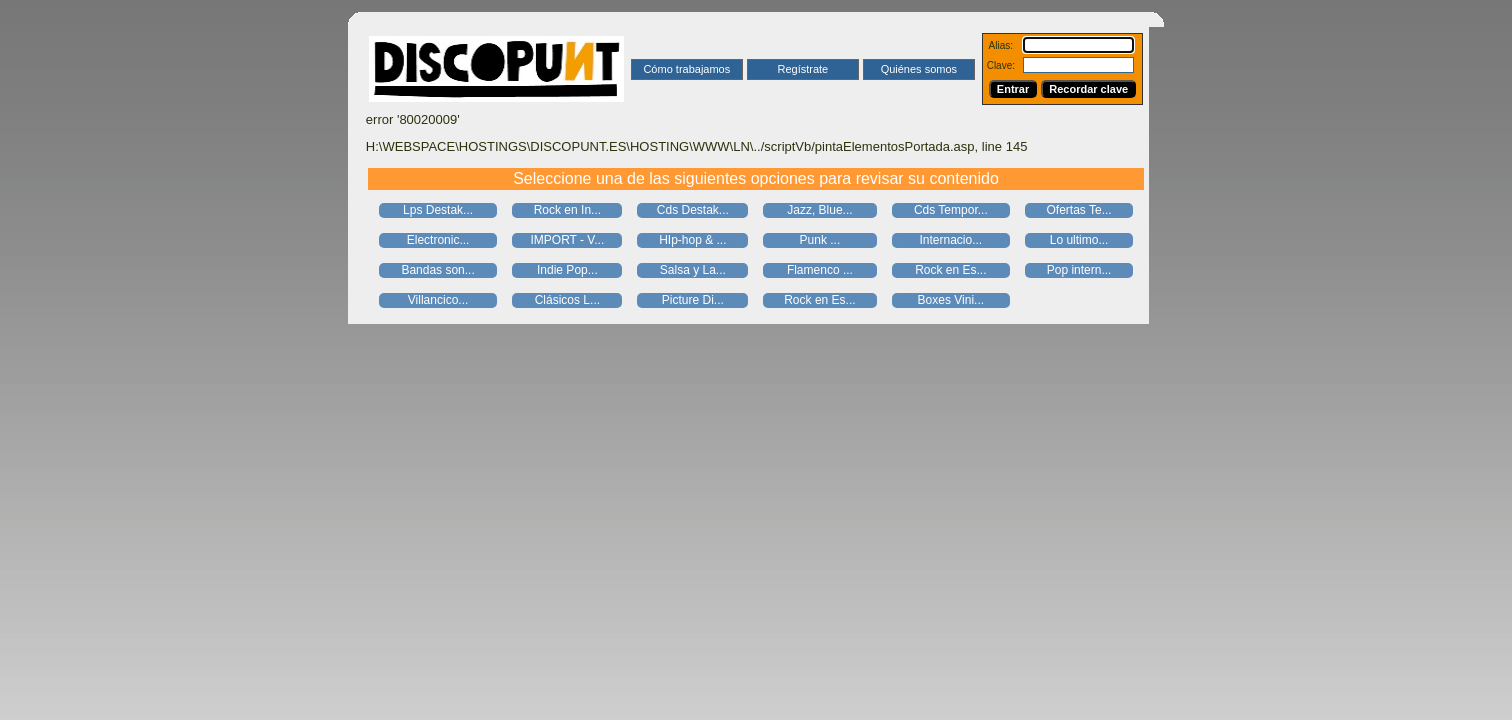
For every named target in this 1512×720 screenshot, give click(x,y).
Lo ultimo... (1079, 240)
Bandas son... (437, 270)
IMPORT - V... (567, 240)
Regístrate (802, 69)
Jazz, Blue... (819, 210)
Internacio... (950, 240)
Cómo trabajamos (686, 69)
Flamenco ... (820, 270)
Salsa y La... (693, 270)
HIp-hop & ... (692, 240)
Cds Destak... (693, 210)
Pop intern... (1079, 270)
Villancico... (438, 300)
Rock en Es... (950, 270)
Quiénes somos (919, 69)
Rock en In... (567, 210)
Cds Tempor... (951, 210)
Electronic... (438, 240)
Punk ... (820, 240)
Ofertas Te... (1079, 210)
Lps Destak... (438, 210)
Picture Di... (693, 300)
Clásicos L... (567, 300)
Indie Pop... (567, 270)
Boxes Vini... (951, 300)
